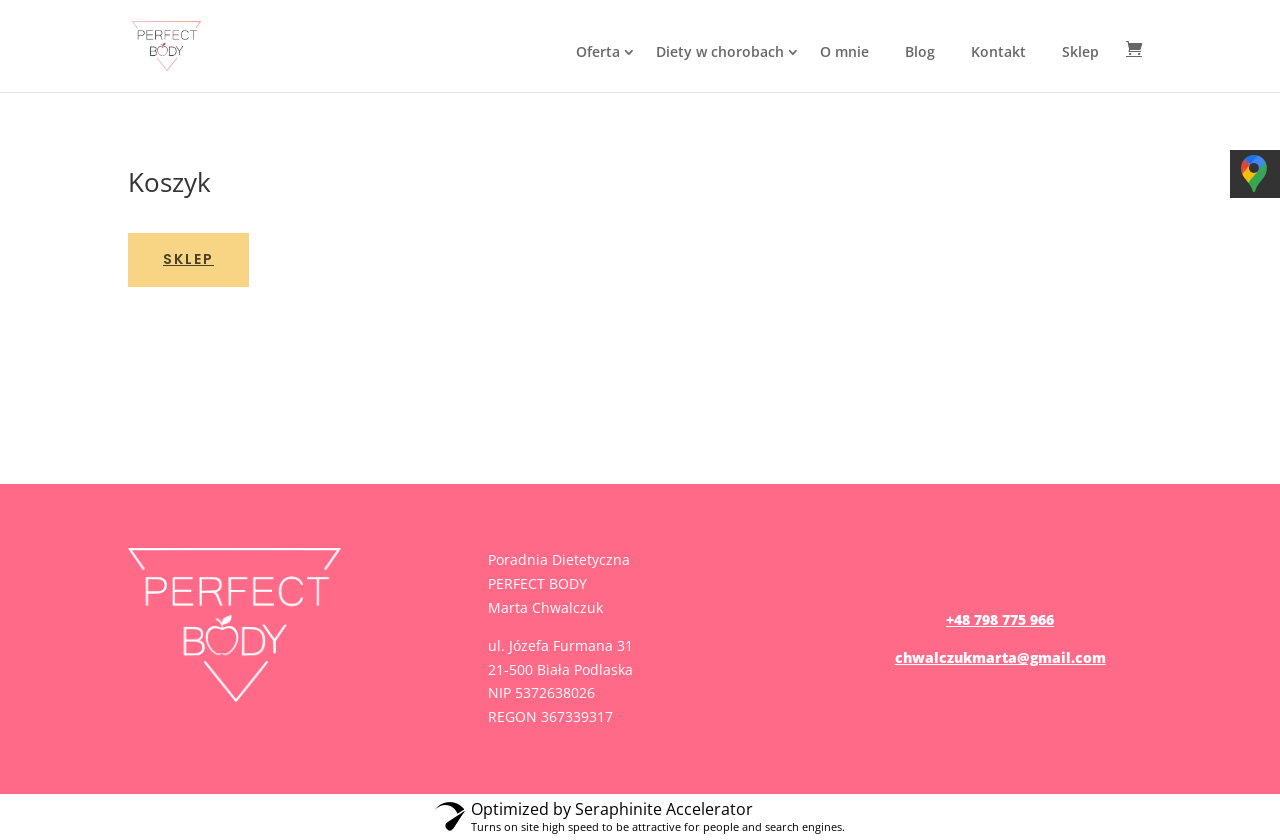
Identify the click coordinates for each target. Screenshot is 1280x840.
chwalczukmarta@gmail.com (1000, 657)
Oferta (598, 51)
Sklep (1080, 51)
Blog (920, 51)
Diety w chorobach (720, 51)
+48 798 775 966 (1000, 619)
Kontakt (998, 51)
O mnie (844, 51)
